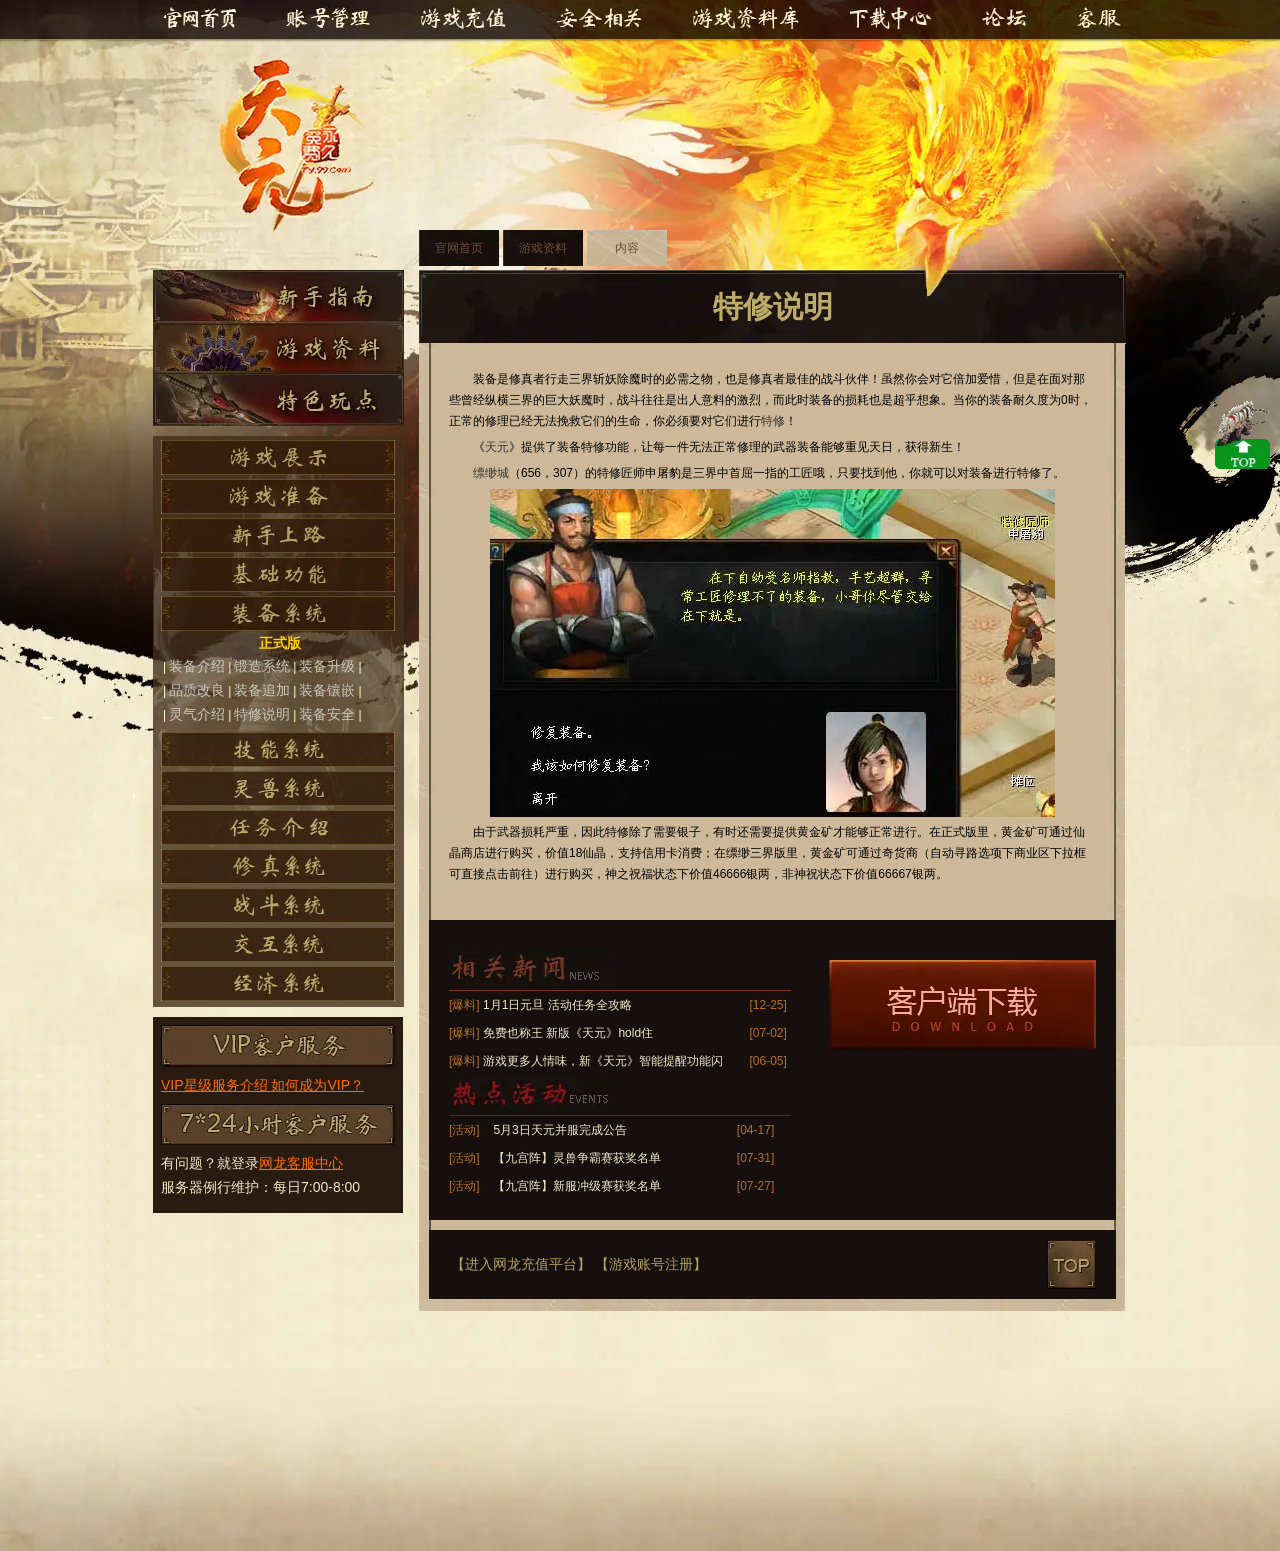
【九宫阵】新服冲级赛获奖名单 (577, 1186)
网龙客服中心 (301, 1163)
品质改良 (197, 690)
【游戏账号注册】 (651, 1264)
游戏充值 (467, 20)
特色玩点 (278, 400)
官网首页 (199, 20)
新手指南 (278, 296)
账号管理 (327, 20)
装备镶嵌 (327, 690)
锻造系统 (262, 666)
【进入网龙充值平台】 (521, 1264)
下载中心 (891, 20)
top (1071, 1264)
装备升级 (327, 666)
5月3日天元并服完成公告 (559, 1130)
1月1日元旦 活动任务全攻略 (557, 1005)
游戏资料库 (745, 20)
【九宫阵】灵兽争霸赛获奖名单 (577, 1158)
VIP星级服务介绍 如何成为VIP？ (262, 1085)
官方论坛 (1007, 20)
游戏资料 (278, 348)
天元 (306, 146)
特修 (773, 421)
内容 (627, 248)
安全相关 (599, 20)
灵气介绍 (197, 714)
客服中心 (1095, 20)
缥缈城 (491, 473)
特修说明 (262, 714)
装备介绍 (197, 666)
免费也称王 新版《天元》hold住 (568, 1033)
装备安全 (327, 714)
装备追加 (262, 690)
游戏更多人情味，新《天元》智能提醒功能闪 (603, 1061)
